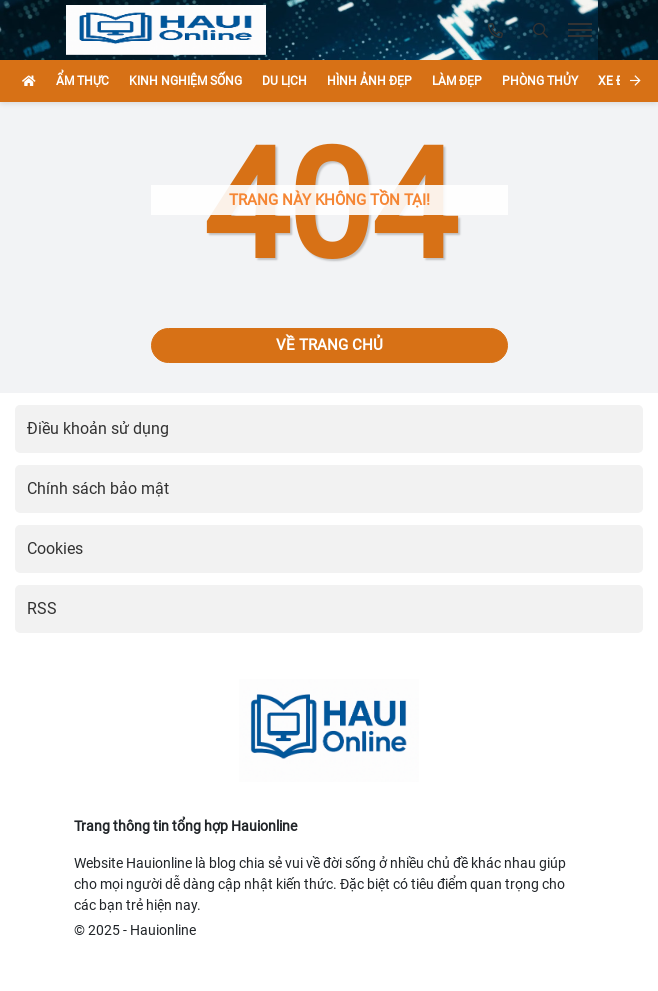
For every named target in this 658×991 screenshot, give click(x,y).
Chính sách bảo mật (98, 488)
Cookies (55, 548)
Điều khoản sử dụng (98, 428)
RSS (42, 608)
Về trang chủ (329, 345)
